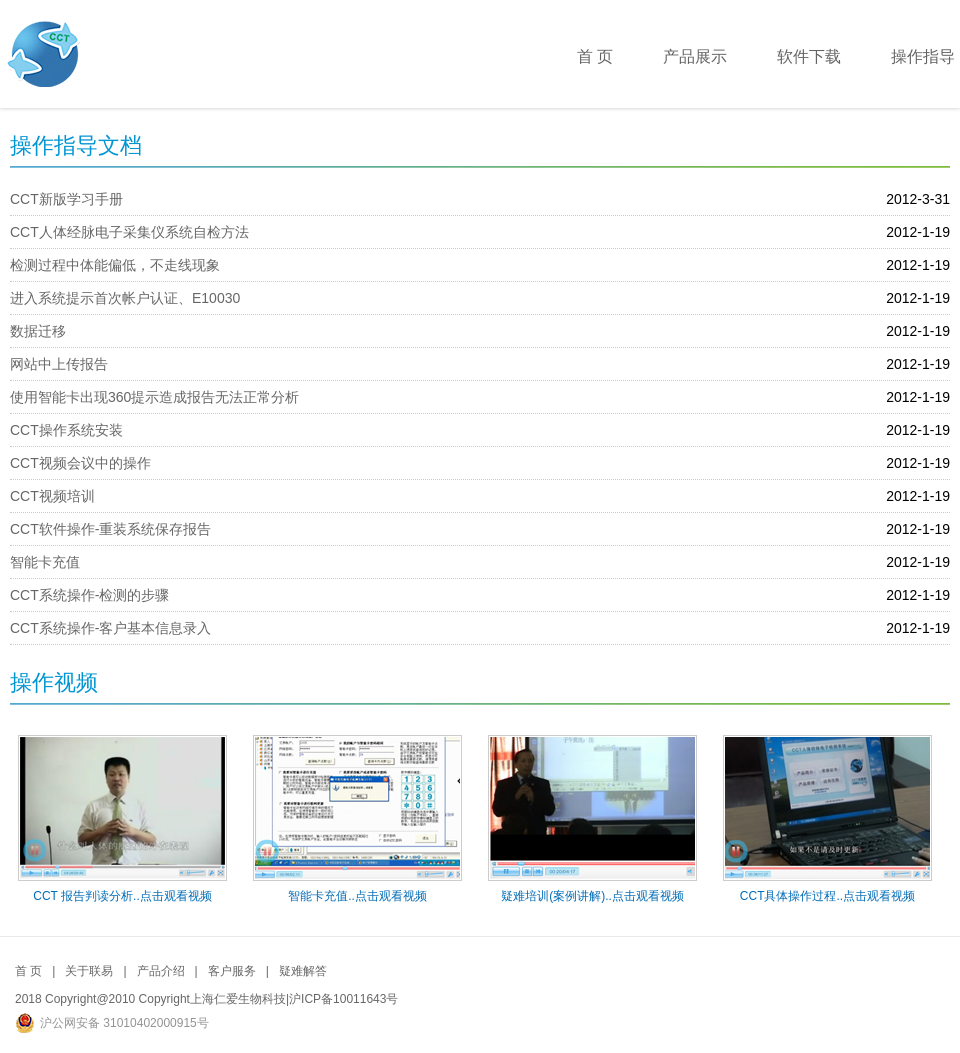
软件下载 (809, 56)
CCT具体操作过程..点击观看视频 (827, 896)
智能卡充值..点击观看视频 (357, 896)
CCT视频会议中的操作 (80, 463)
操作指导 (923, 56)
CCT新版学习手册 (66, 199)
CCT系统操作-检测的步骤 (89, 595)
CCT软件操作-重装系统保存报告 (110, 529)
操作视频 (54, 682)
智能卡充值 (45, 562)
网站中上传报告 (59, 364)
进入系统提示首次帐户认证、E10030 (125, 298)
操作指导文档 (76, 145)
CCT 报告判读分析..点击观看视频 (122, 896)
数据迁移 (38, 331)
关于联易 (89, 971)
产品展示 (695, 56)
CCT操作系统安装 (66, 430)
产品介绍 (161, 971)
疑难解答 (303, 971)
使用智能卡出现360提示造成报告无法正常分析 (154, 397)
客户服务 (232, 971)
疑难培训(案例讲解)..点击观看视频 (592, 896)
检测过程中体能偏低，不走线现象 (115, 265)
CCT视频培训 (52, 496)
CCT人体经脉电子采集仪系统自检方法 (129, 232)
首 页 (595, 56)
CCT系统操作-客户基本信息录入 (110, 628)
